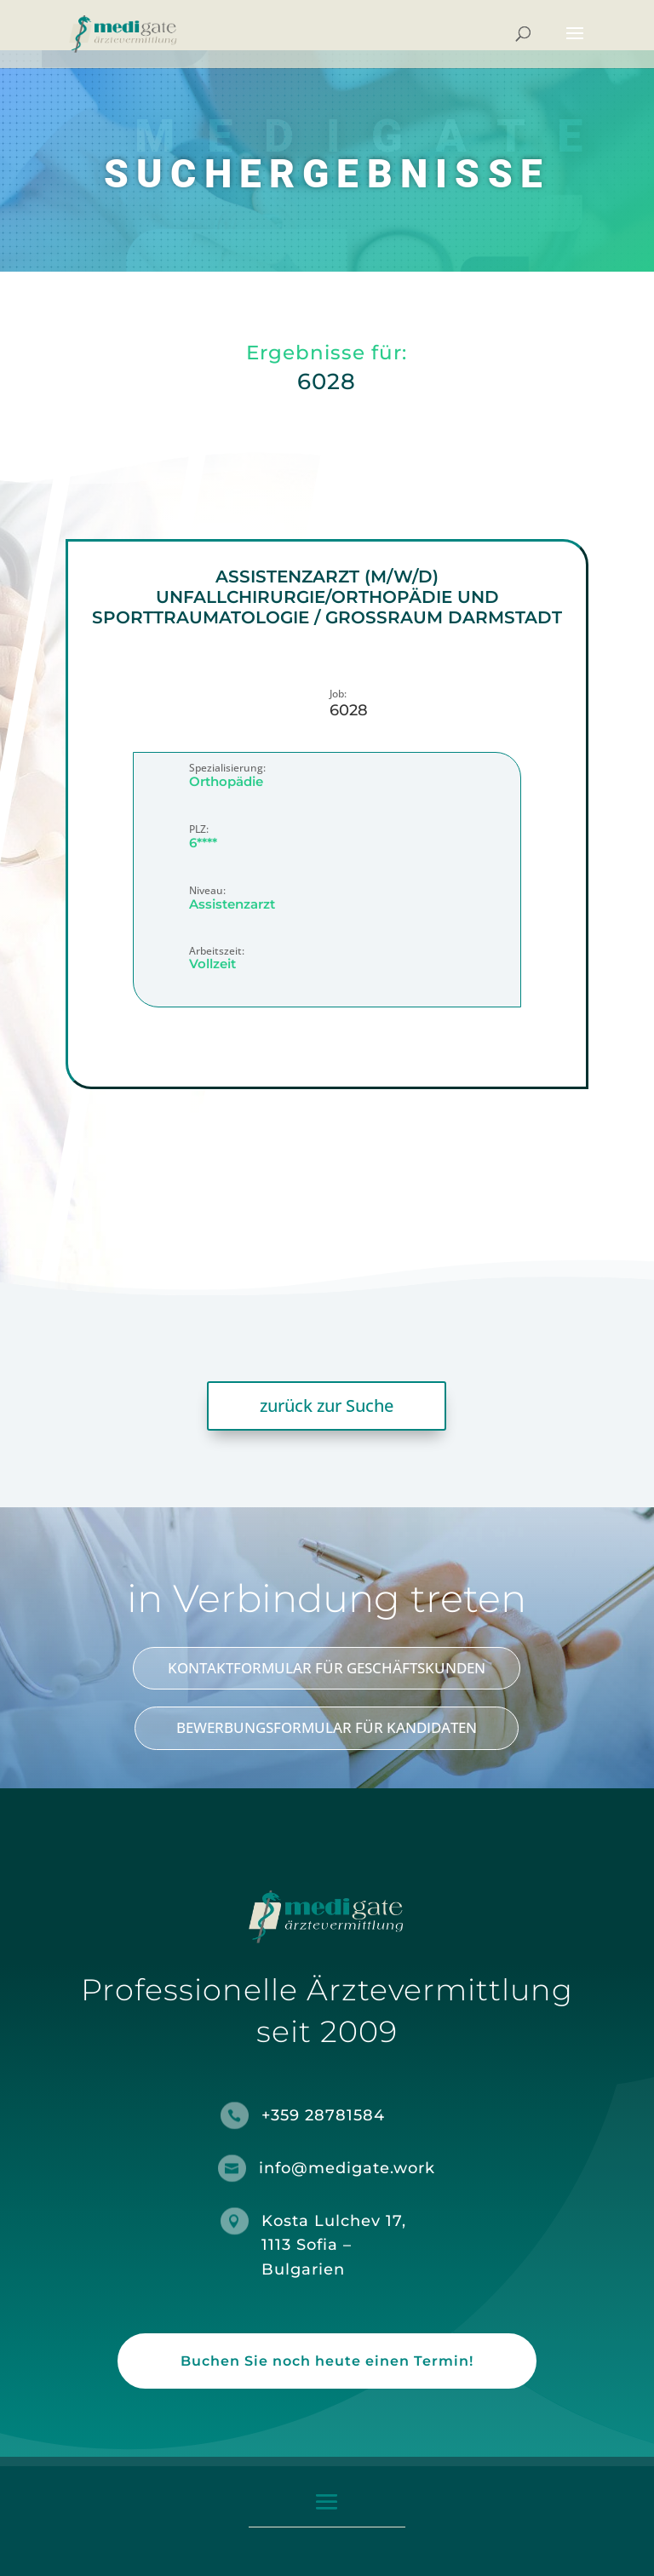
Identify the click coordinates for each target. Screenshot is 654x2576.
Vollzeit (212, 963)
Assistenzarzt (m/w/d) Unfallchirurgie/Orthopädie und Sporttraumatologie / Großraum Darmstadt (327, 597)
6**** (203, 842)
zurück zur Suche (326, 1405)
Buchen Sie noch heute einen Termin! (327, 2361)
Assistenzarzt (232, 903)
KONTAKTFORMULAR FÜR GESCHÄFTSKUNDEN (326, 1668)
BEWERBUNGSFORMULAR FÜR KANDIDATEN (326, 1727)
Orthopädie (226, 780)
